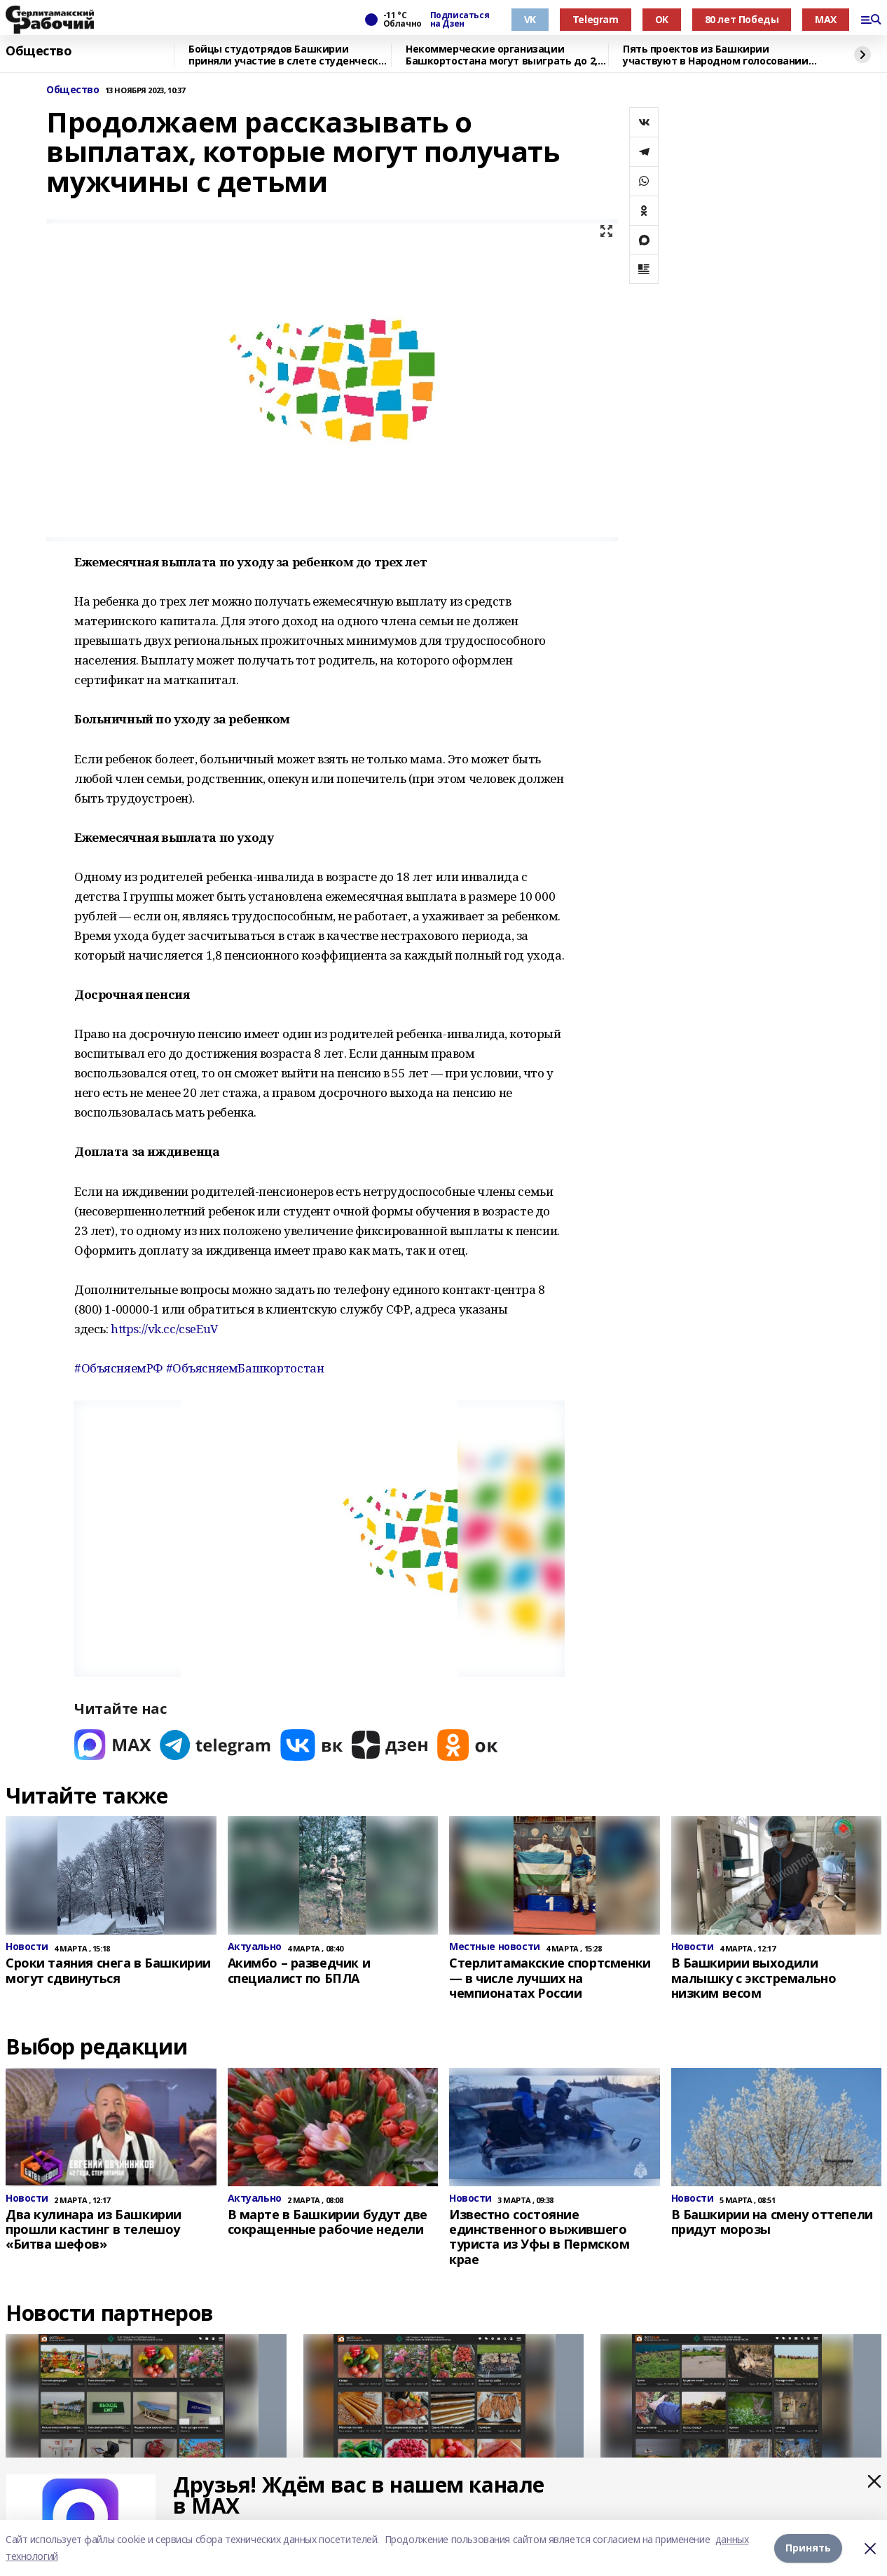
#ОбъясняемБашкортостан (245, 1368)
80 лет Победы (742, 19)
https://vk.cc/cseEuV (164, 1329)
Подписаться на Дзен (459, 19)
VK (530, 19)
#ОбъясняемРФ (118, 1368)
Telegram (595, 19)
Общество (39, 51)
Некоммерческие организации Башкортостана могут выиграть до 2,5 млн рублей (504, 55)
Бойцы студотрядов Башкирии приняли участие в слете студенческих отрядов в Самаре (289, 55)
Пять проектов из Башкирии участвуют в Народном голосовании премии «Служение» (716, 55)
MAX (826, 19)
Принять (808, 2547)
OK (661, 19)
